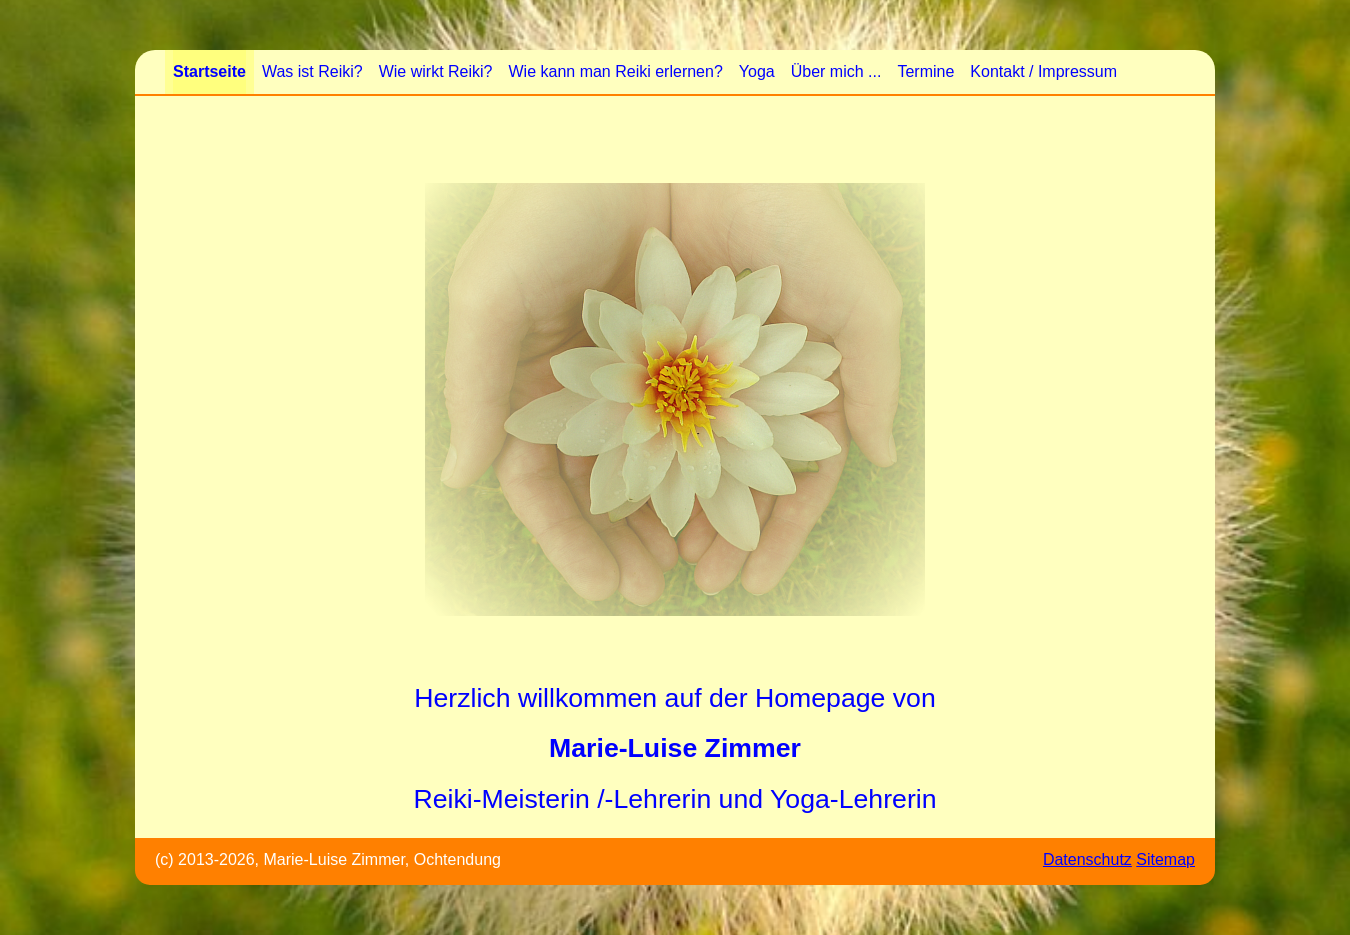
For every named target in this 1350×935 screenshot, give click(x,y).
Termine (925, 71)
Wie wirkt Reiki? (436, 71)
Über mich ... (836, 71)
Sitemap (1165, 859)
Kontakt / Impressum (1043, 71)
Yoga (757, 71)
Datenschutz (1087, 859)
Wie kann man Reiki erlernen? (615, 71)
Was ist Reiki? (312, 71)
